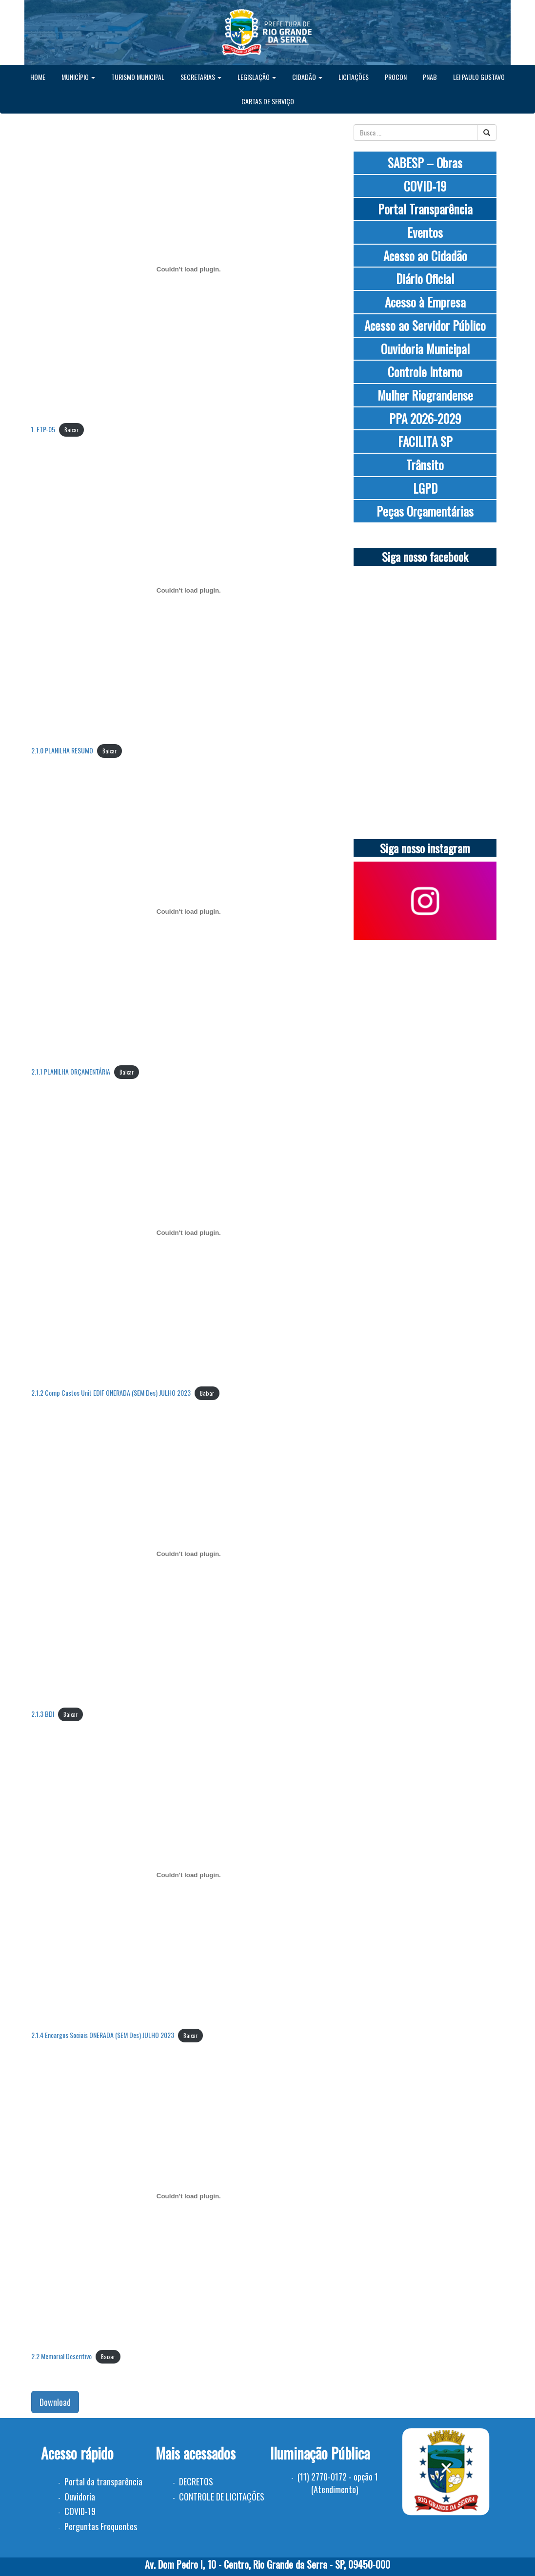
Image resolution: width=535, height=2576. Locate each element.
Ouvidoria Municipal (425, 349)
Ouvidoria (79, 2496)
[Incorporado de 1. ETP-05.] (189, 269)
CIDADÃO (307, 77)
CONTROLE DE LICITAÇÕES (221, 2496)
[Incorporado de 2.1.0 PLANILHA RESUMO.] (189, 590)
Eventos (425, 232)
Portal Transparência (425, 209)
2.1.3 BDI (42, 1714)
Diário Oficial (425, 278)
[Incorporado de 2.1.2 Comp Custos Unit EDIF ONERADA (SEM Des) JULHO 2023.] (189, 1233)
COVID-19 (425, 186)
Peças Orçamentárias (425, 511)
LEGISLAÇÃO (257, 77)
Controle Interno (425, 372)
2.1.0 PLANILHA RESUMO (62, 750)
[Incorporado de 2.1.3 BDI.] (189, 1554)
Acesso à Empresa (425, 302)
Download (55, 2402)
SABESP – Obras (425, 163)
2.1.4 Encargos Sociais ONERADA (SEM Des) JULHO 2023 (102, 2035)
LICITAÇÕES (353, 77)
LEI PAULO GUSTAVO (479, 77)
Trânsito (425, 465)
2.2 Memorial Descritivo (61, 2356)
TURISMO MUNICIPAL (137, 77)
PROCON (396, 77)
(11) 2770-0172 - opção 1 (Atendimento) (337, 2483)
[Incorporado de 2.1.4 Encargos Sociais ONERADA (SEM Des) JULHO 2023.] (189, 1875)
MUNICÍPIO (78, 77)
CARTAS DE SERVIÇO (267, 101)
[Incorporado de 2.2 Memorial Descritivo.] (189, 2196)
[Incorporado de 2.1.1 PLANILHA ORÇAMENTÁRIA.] (189, 912)
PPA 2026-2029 (425, 418)
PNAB (430, 77)
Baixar (71, 430)
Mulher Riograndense (425, 395)
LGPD (425, 488)
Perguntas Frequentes (100, 2526)
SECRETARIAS (200, 77)
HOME (37, 77)
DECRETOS (196, 2481)
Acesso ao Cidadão (425, 256)
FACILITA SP (425, 441)
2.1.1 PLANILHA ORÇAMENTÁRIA (70, 1071)
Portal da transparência (103, 2481)
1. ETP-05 (43, 429)
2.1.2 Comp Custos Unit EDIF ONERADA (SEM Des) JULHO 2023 (111, 1392)
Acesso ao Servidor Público (425, 325)
